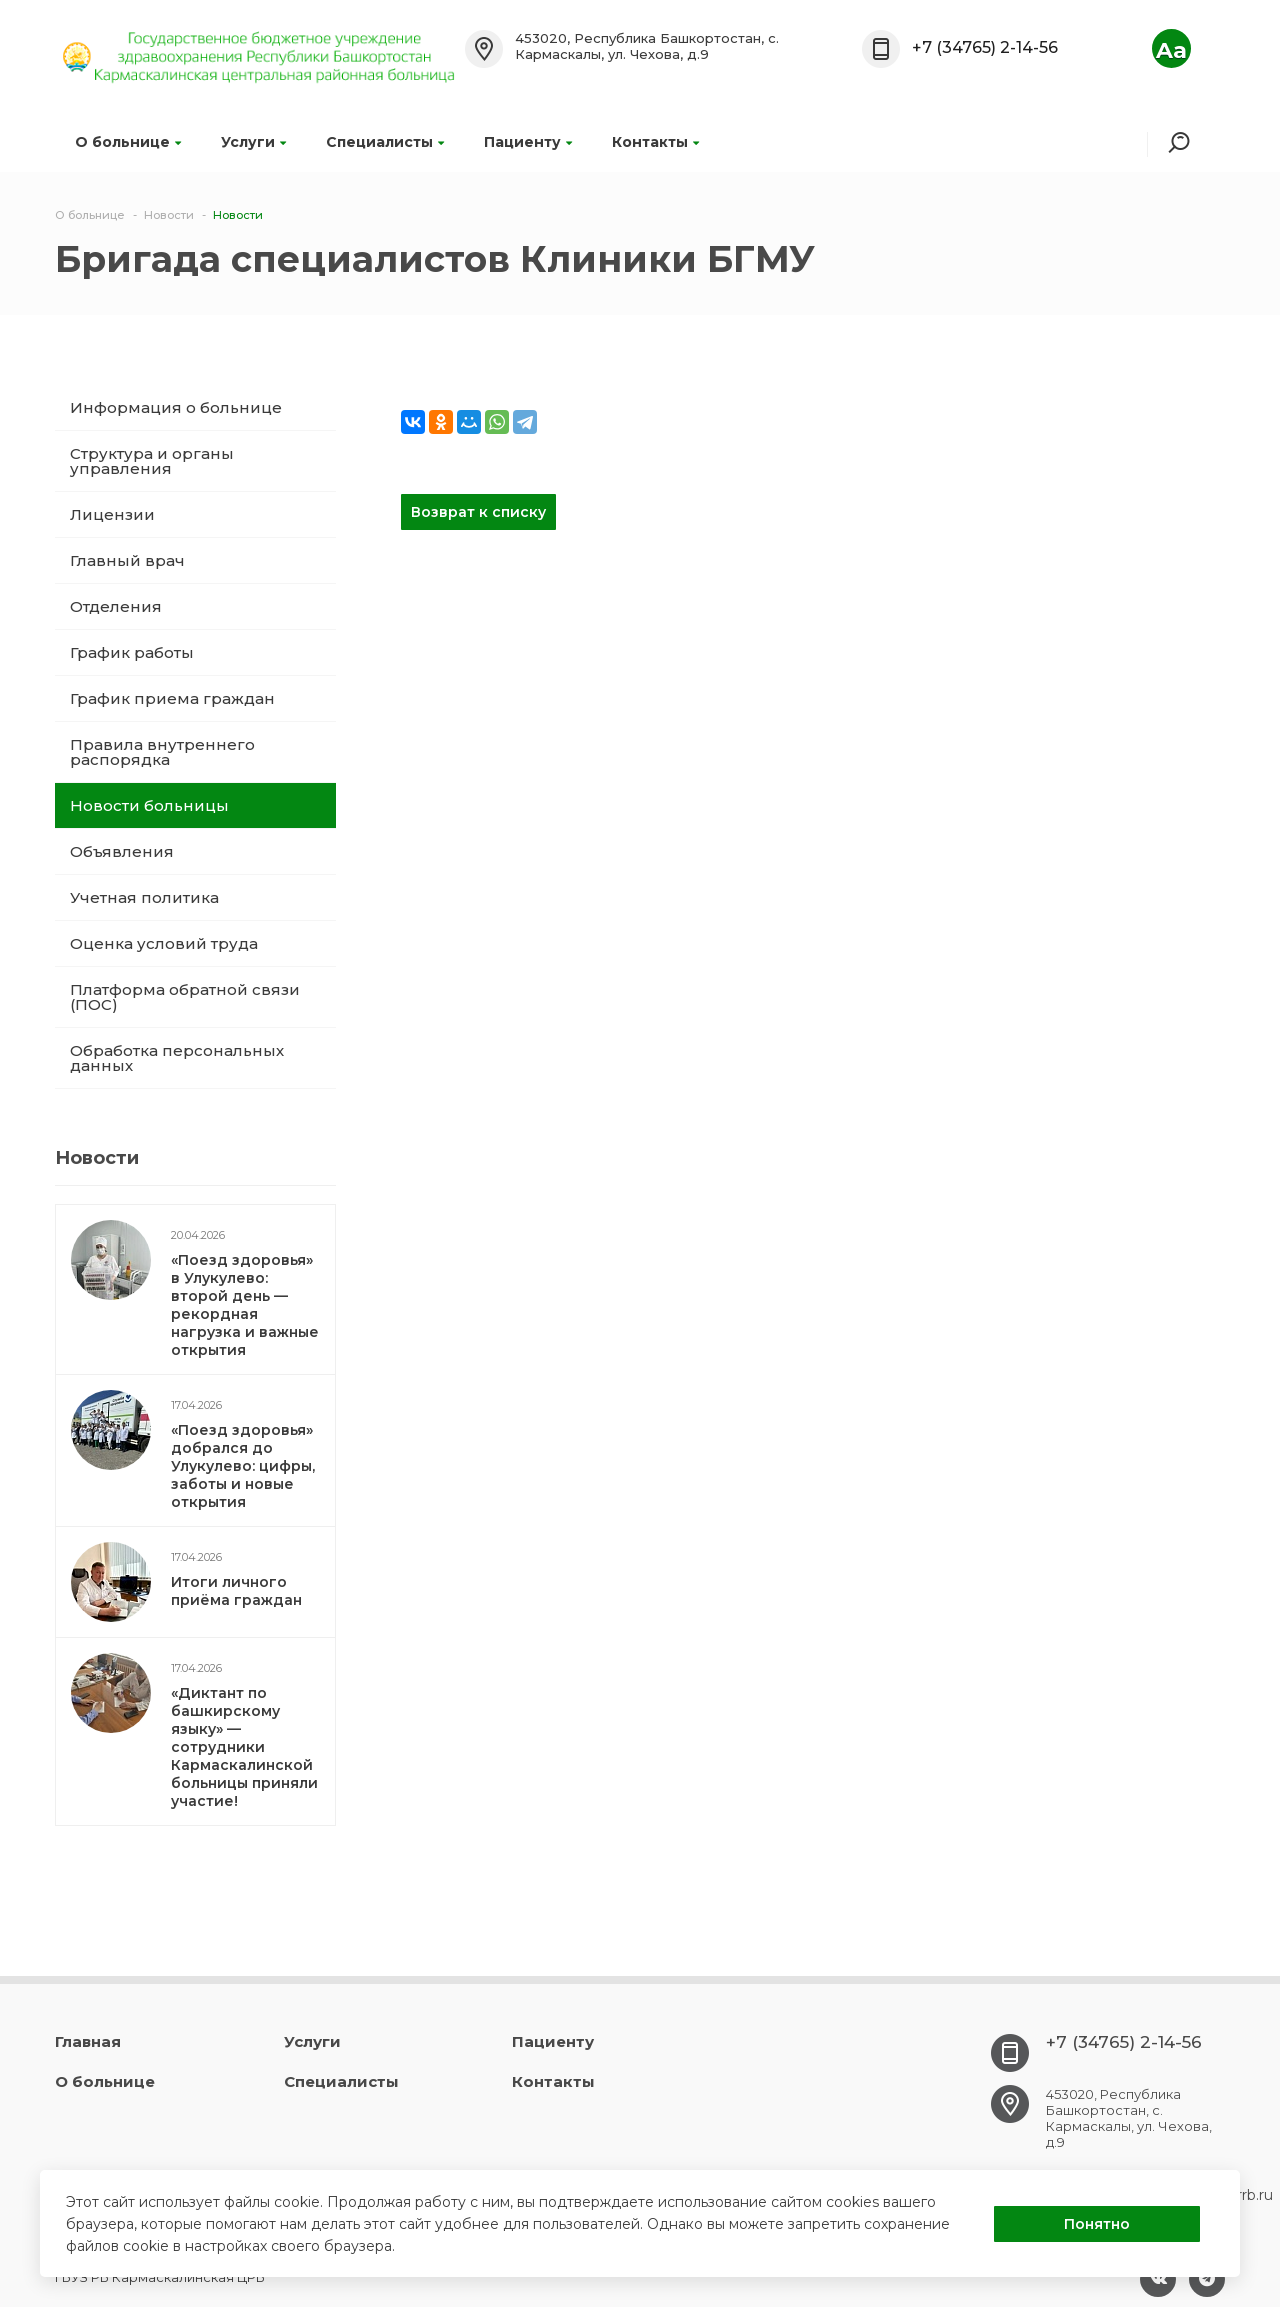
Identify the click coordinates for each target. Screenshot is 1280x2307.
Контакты (655, 142)
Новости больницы (149, 805)
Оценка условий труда (164, 943)
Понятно (1097, 2224)
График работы (132, 652)
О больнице (128, 142)
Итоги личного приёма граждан (236, 1591)
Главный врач (127, 560)
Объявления (122, 851)
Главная (88, 2041)
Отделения (116, 606)
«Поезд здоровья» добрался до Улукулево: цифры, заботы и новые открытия (243, 1466)
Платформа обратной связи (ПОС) (185, 997)
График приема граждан (172, 698)
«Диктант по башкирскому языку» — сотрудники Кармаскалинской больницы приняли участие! (244, 1747)
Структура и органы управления (152, 461)
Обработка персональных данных (177, 1058)
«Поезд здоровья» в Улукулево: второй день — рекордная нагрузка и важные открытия (245, 1305)
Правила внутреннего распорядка (162, 752)
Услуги (253, 142)
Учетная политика (144, 897)
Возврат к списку (478, 512)
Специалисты (385, 142)
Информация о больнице (176, 407)
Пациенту (528, 142)
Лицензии (112, 514)
